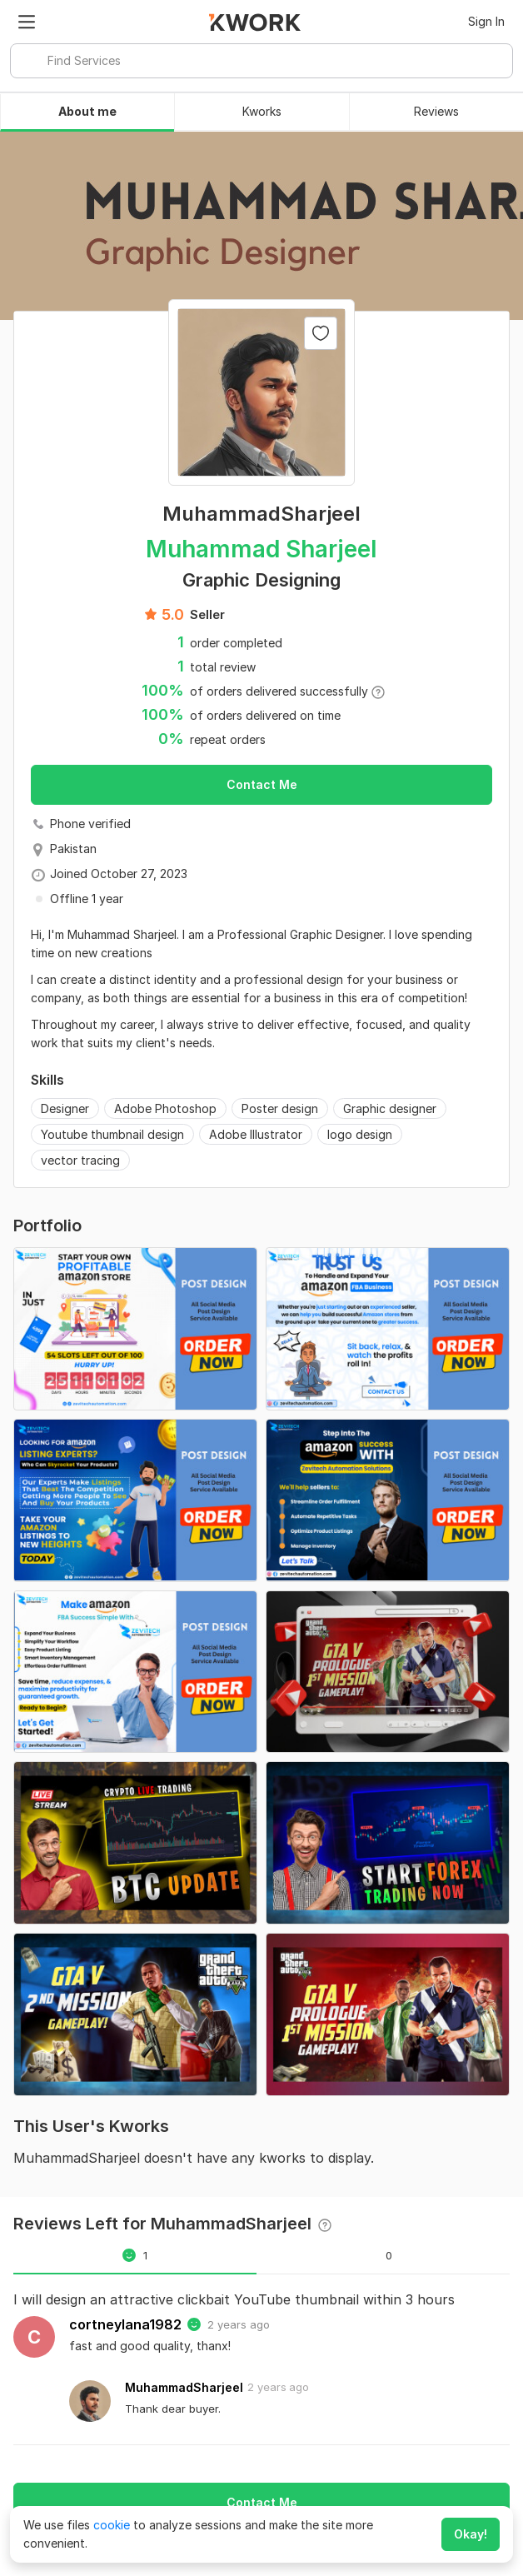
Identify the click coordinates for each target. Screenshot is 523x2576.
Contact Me (262, 784)
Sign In (486, 21)
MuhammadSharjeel (184, 2387)
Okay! (470, 2534)
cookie (111, 2525)
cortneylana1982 (125, 2324)
